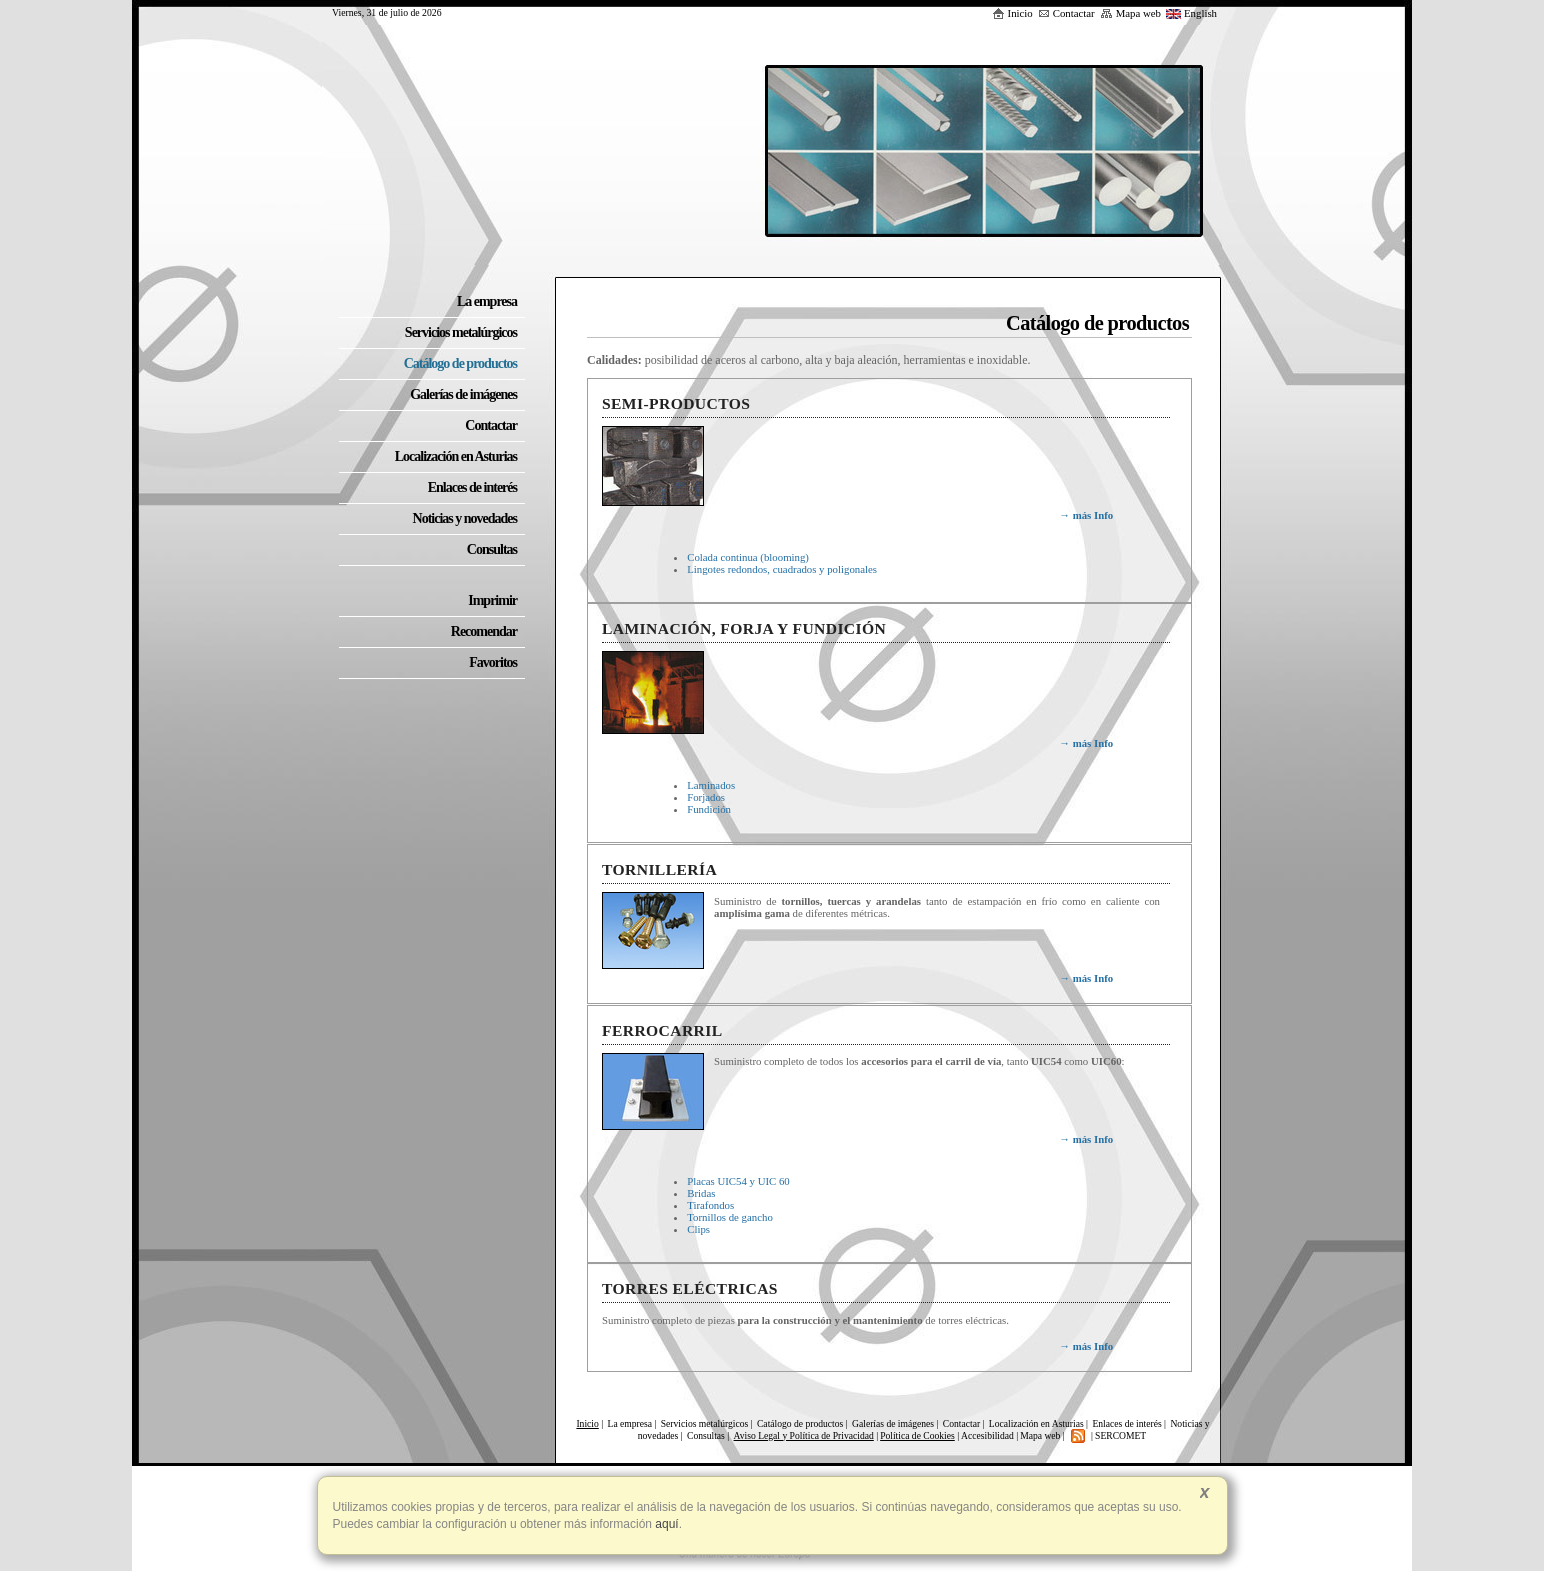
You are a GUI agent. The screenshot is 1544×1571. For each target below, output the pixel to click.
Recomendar (484, 631)
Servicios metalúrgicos (704, 1423)
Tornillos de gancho (730, 1217)
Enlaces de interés (1126, 1423)
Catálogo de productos (800, 1423)
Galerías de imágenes (893, 1423)
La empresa (630, 1423)
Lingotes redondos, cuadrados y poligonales (782, 569)
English (1191, 13)
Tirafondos (710, 1205)
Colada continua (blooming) (748, 557)
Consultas (707, 1435)
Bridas (701, 1193)
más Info (1086, 515)
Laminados (711, 785)
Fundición (709, 809)
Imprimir (492, 600)
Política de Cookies (917, 1435)
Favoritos (493, 662)
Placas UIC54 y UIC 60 (738, 1181)
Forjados (706, 797)
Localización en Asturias (1036, 1423)
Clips (698, 1229)
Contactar (1066, 13)
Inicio (1012, 13)
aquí (665, 1524)
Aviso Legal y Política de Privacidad (804, 1435)
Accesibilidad (987, 1435)
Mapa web (1130, 13)
